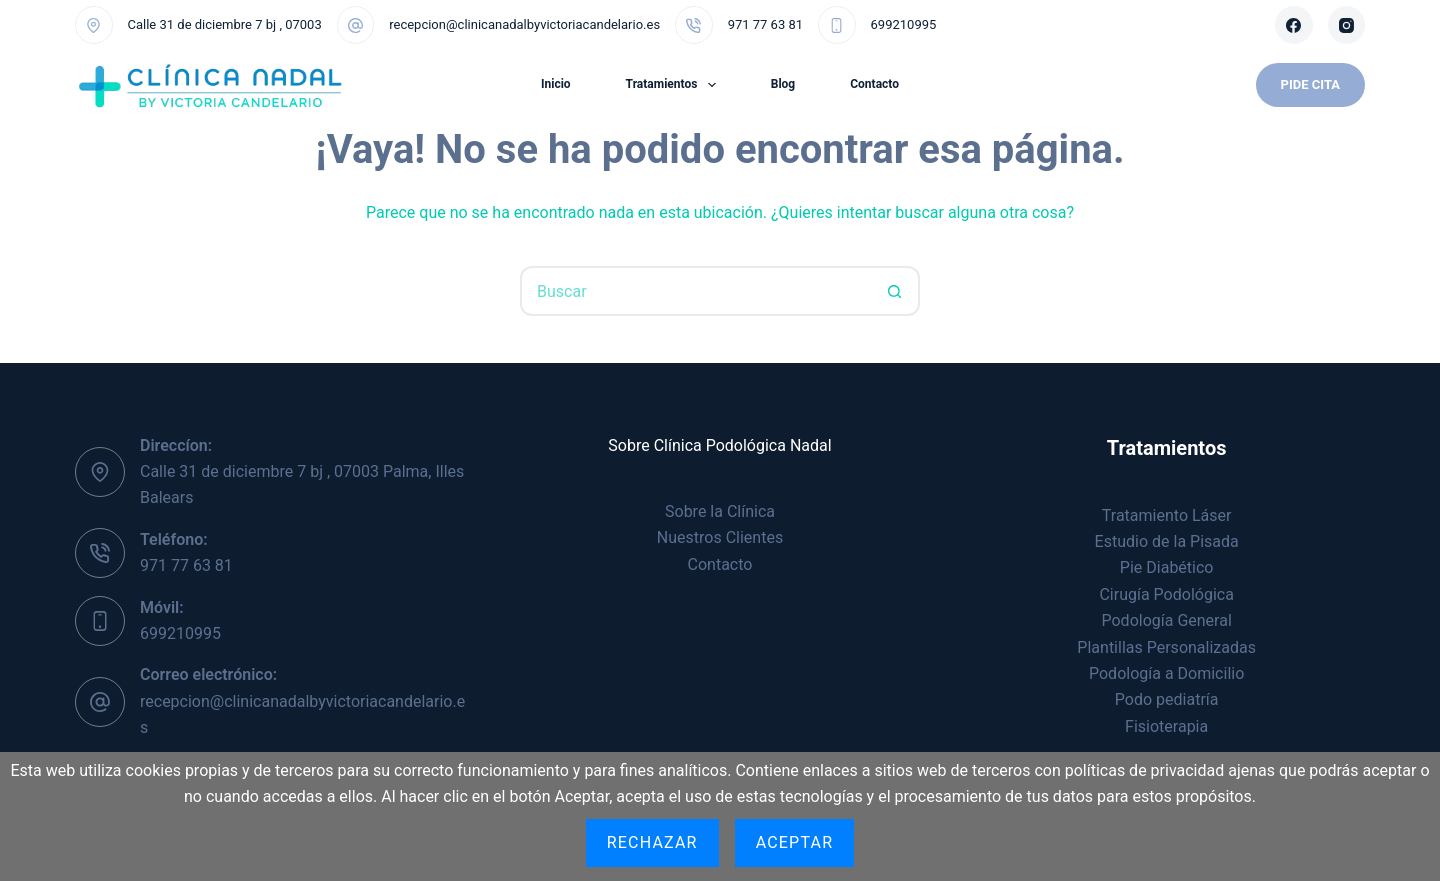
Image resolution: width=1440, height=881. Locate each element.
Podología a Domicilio (1166, 673)
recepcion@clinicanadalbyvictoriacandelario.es (524, 24)
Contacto (874, 84)
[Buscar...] (695, 291)
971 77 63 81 (765, 24)
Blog (783, 84)
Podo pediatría (1167, 699)
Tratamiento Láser (1167, 515)
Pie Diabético (1167, 567)
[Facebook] (1294, 25)
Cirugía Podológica (1166, 594)
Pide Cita (1310, 84)
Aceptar (795, 842)
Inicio (556, 84)
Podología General (1167, 620)
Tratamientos (675, 85)
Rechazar (652, 842)
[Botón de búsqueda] (895, 291)
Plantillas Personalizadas (1166, 647)
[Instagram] (1347, 25)
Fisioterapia (1166, 726)
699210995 (904, 24)
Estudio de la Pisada (1167, 541)
